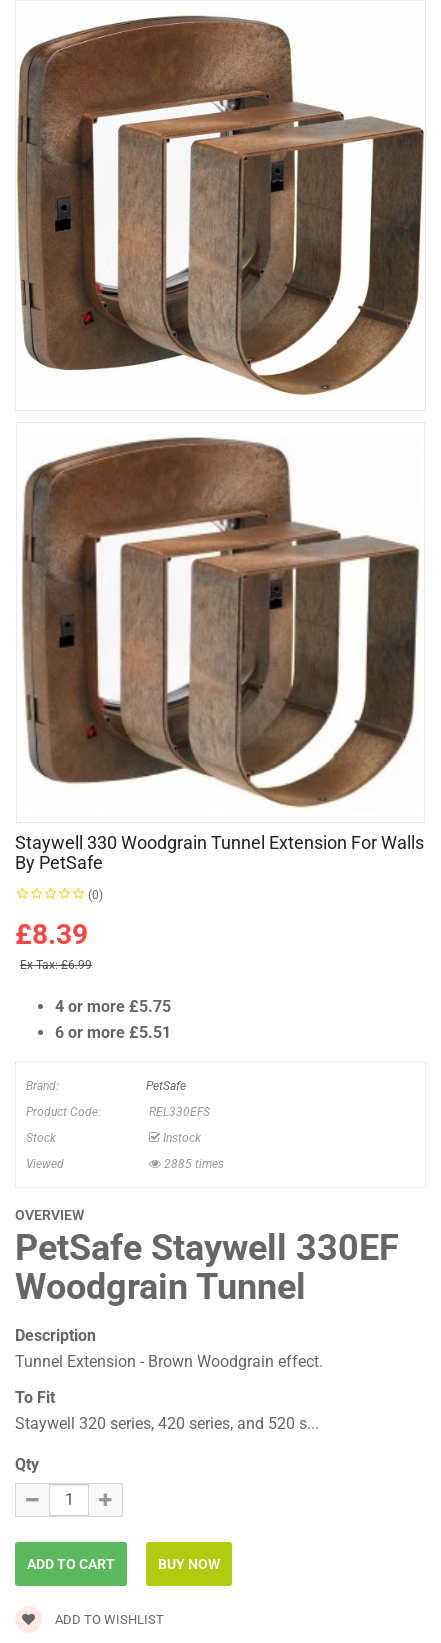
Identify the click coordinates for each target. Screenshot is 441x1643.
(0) (95, 895)
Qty (27, 1464)
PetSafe (166, 1086)
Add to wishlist (89, 1619)
